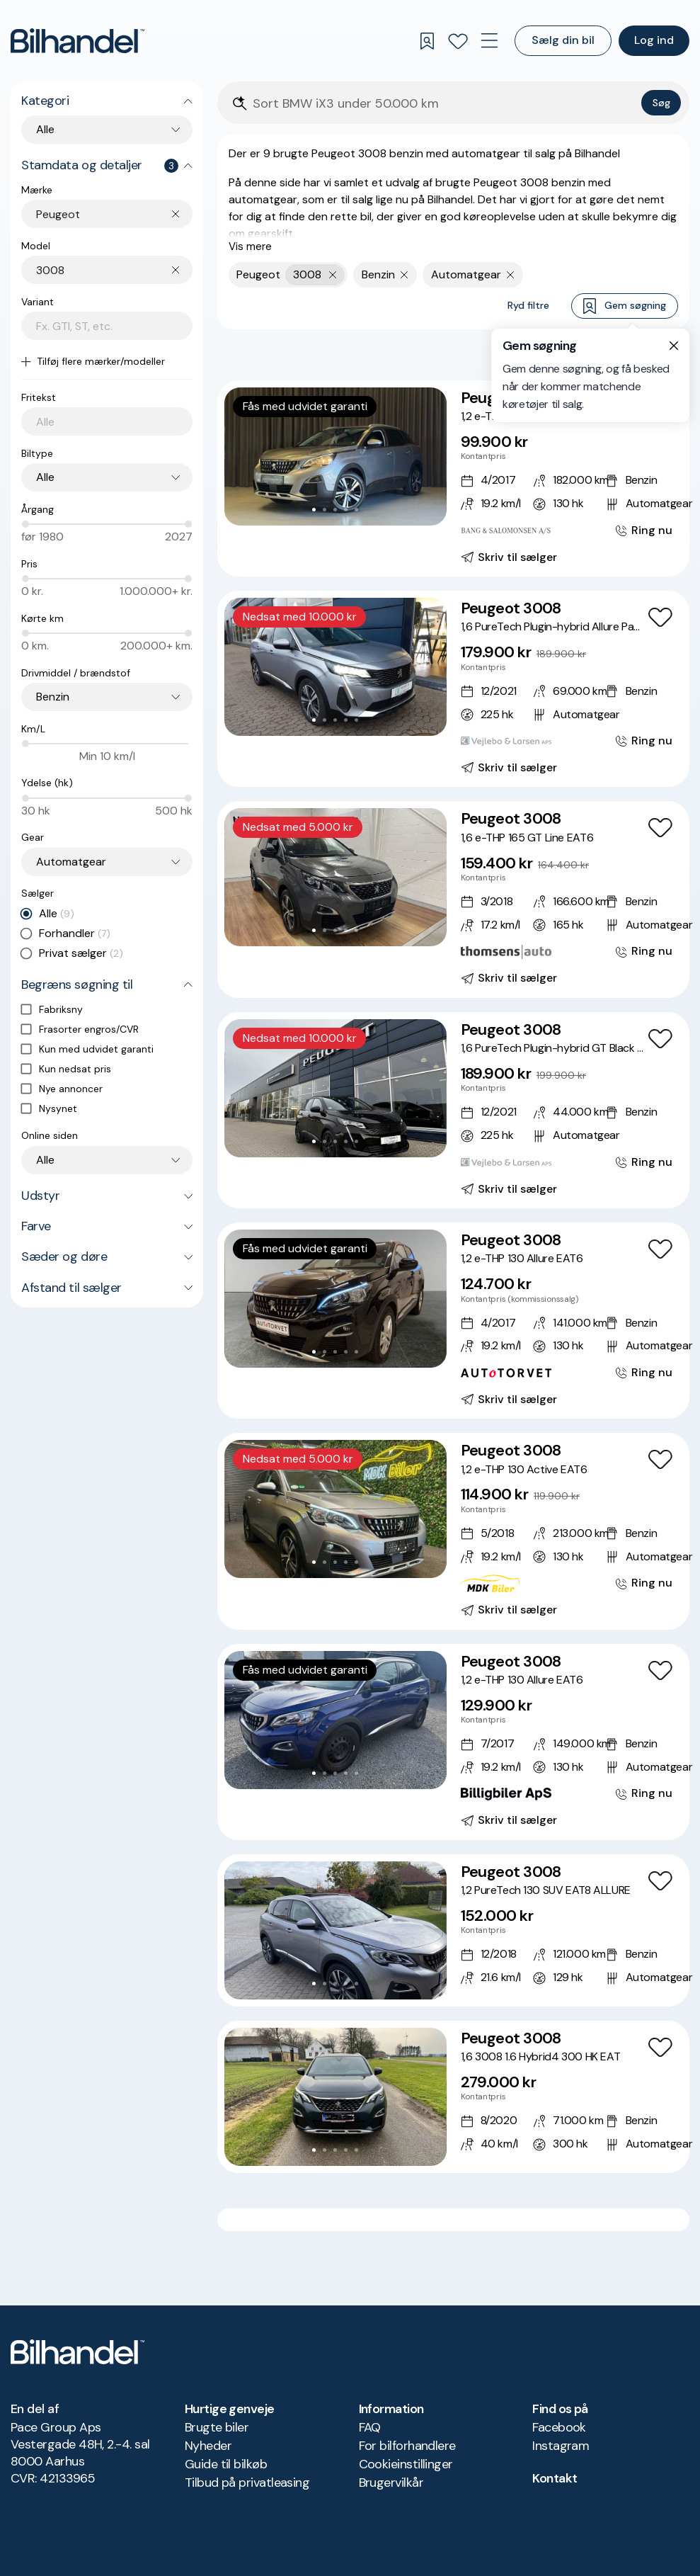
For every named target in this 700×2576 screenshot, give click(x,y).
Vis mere (250, 246)
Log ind (654, 40)
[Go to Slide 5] (356, 509)
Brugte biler (217, 2427)
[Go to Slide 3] (335, 509)
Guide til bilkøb (226, 2464)
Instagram (560, 2445)
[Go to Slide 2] (324, 509)
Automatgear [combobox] (71, 861)
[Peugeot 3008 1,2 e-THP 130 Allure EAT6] (453, 478)
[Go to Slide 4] (346, 509)
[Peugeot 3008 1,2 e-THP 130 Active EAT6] (453, 1531)
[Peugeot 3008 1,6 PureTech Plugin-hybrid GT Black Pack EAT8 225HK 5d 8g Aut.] (453, 1110)
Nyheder (208, 2445)
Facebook (559, 2427)
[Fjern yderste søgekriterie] (333, 275)
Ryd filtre (528, 305)
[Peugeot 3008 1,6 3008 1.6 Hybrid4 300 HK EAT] (453, 2097)
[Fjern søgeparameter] (404, 275)
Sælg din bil (563, 40)
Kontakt (554, 2478)
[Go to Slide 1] (314, 509)
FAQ (370, 2427)
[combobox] (114, 214)
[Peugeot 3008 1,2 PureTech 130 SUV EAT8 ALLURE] (453, 1930)
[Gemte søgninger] (426, 41)
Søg (661, 102)
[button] (335, 456)
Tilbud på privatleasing (247, 2482)
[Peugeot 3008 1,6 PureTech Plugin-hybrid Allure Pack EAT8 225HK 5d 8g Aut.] (453, 689)
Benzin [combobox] (52, 696)
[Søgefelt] (444, 104)
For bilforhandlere (407, 2445)
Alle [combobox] (45, 129)
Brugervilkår (391, 2482)
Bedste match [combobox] (610, 353)
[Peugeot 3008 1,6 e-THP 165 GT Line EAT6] (453, 899)
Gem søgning (624, 306)
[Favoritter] (458, 41)
